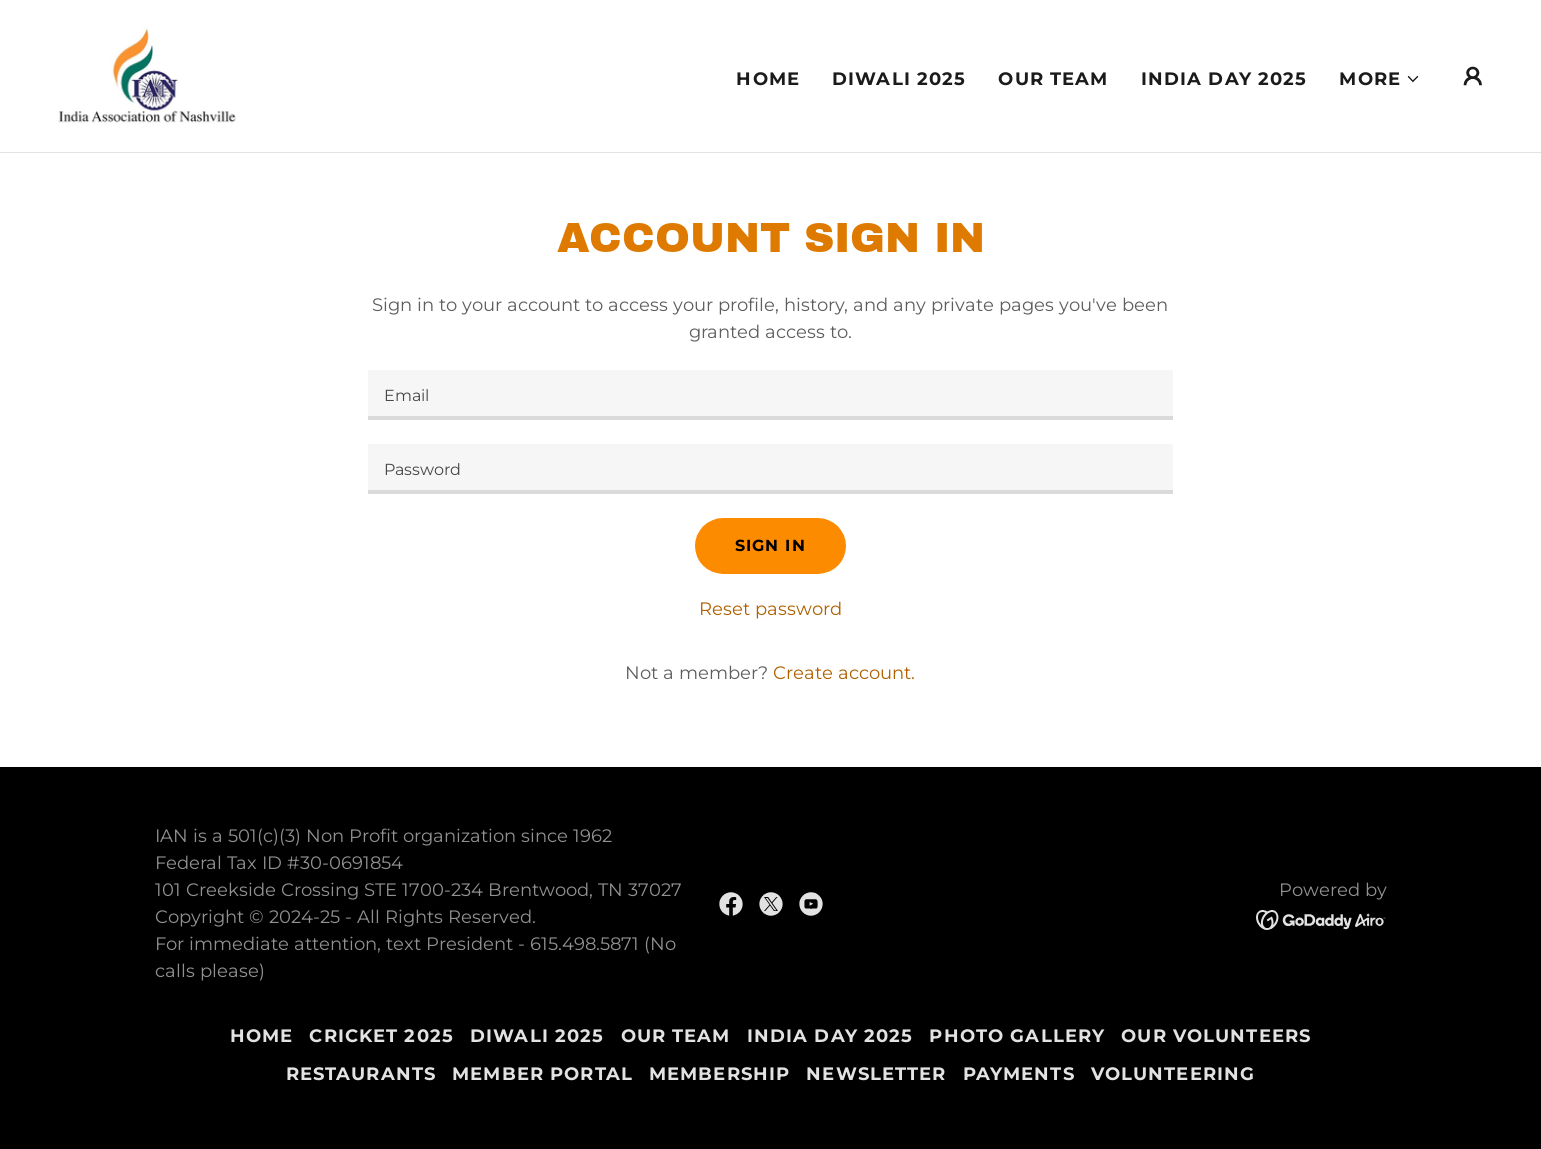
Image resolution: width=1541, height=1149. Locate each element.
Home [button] (262, 1036)
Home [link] (768, 79)
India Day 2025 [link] (1224, 79)
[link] (147, 75)
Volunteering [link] (1173, 1074)
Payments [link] (1019, 1074)
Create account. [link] (844, 673)
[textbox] (770, 395)
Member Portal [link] (542, 1074)
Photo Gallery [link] (1017, 1036)
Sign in (770, 545)
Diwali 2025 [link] (899, 79)
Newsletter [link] (876, 1074)
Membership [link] (719, 1074)
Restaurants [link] (361, 1074)
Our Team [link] (1053, 79)
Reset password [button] (770, 609)
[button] (1380, 79)
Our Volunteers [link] (1216, 1036)
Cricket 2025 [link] (381, 1036)
